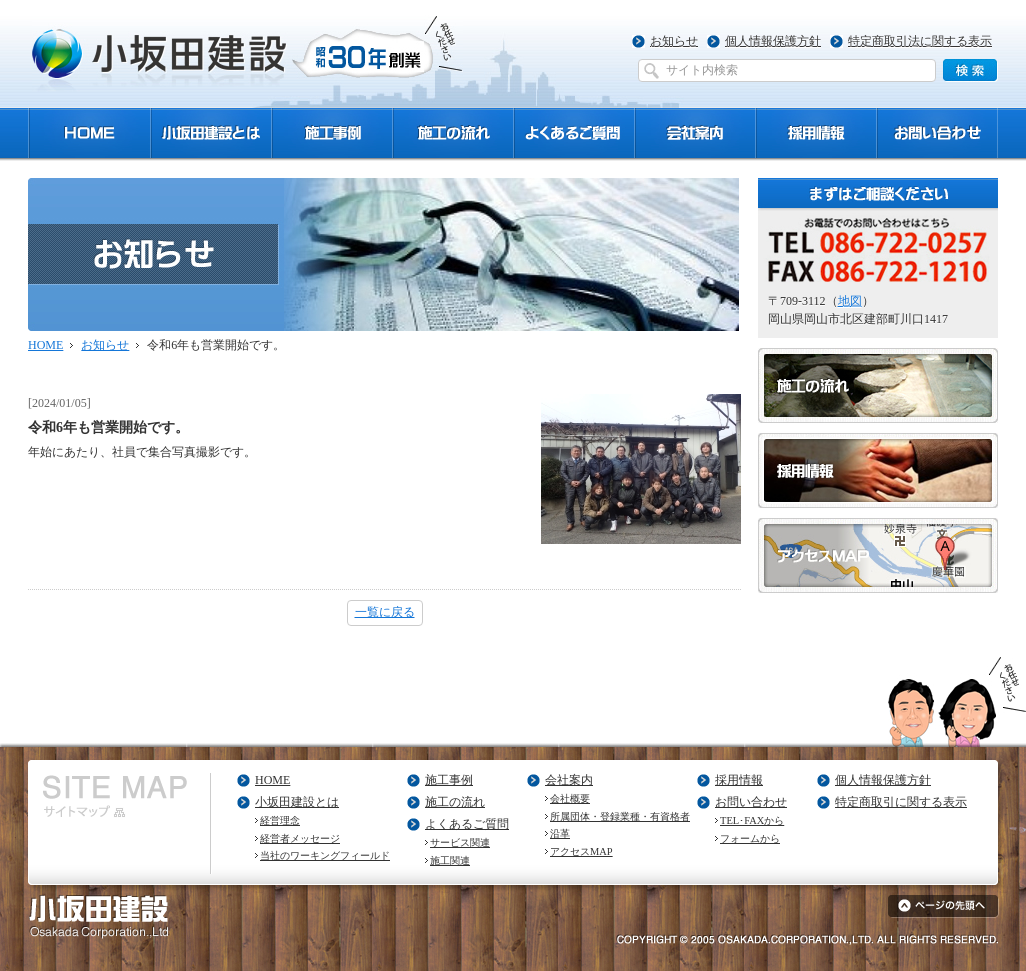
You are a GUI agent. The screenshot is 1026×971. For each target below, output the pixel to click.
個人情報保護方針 (773, 41)
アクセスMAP (581, 851)
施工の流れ (455, 802)
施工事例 (449, 780)
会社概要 (570, 798)
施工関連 (450, 860)
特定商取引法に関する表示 (920, 41)
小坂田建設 (247, 53)
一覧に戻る (385, 612)
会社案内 (569, 780)
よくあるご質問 (467, 824)
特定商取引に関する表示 (901, 802)
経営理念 (280, 820)
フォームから (750, 838)
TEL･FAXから (752, 820)
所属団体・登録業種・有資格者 (620, 816)
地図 (850, 301)
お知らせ (674, 41)
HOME (45, 345)
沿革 (560, 833)
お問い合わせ (751, 802)
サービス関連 (460, 842)
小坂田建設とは (297, 802)
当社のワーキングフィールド (325, 855)
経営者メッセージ (300, 838)
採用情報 (739, 780)
